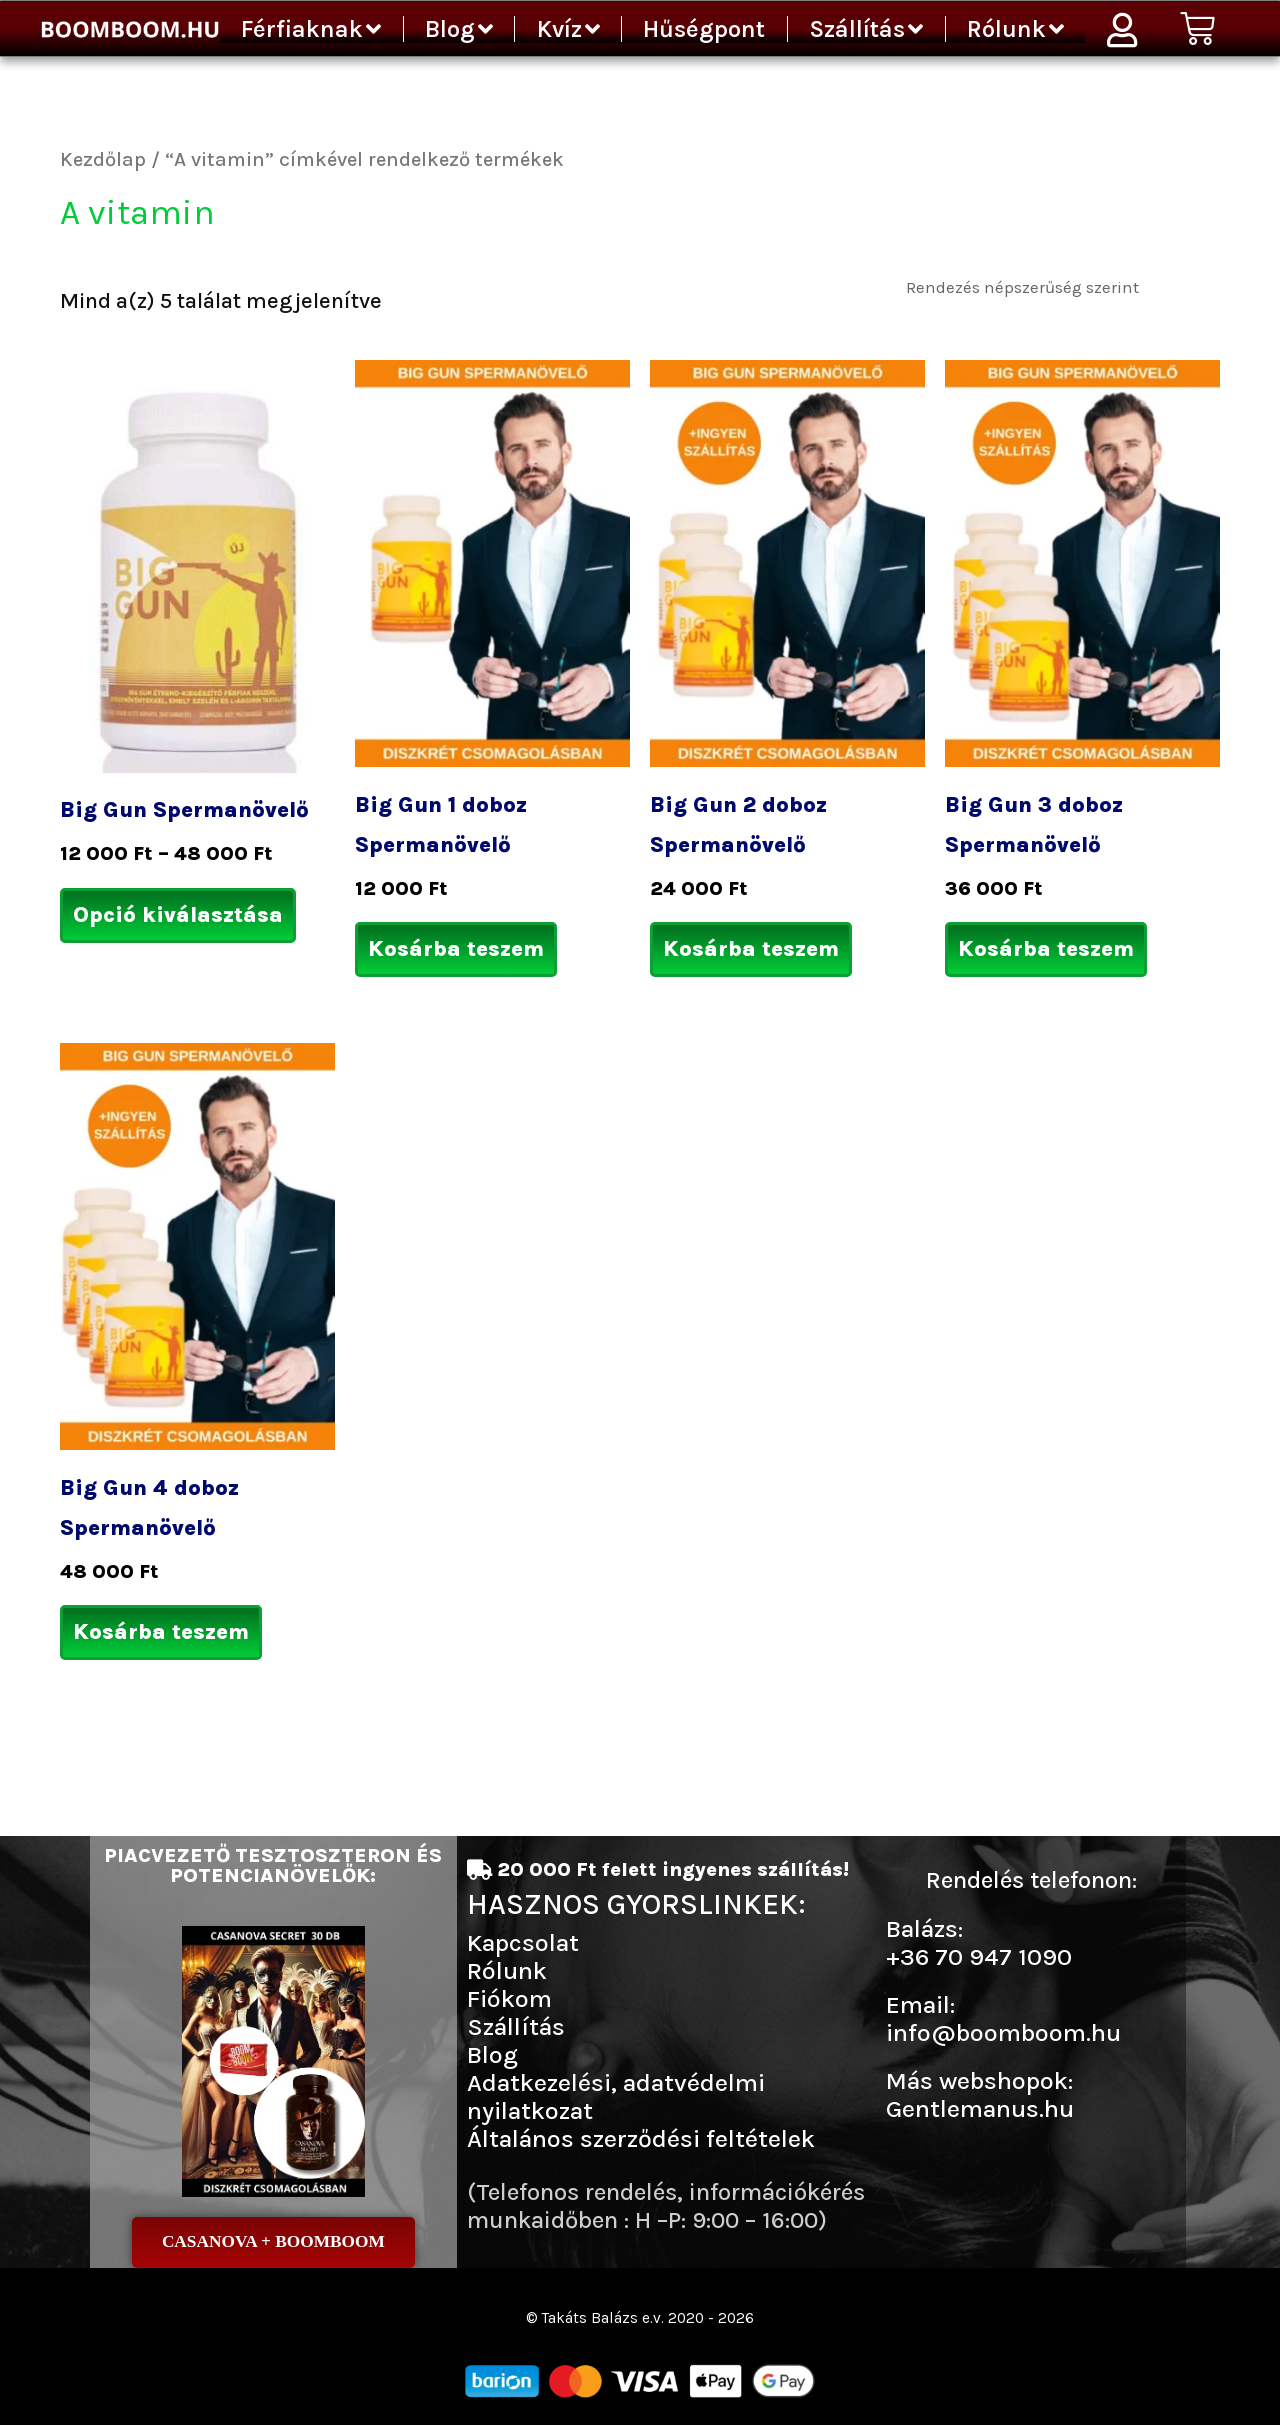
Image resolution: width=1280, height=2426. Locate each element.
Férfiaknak (311, 29)
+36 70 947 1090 (979, 1956)
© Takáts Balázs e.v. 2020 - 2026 (640, 2318)
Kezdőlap (103, 159)
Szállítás (866, 29)
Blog (459, 29)
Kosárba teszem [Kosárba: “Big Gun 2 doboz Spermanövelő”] (751, 949)
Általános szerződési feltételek (641, 2138)
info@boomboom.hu (1003, 2032)
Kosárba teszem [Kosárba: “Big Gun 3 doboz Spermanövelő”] (1046, 949)
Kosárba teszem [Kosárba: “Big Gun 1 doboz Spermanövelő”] (456, 949)
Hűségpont (704, 29)
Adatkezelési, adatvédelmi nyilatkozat (616, 2096)
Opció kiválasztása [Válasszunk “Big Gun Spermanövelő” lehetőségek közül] (178, 915)
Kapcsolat (523, 1942)
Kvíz (568, 29)
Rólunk (1015, 29)
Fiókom (509, 1998)
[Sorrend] (1058, 286)
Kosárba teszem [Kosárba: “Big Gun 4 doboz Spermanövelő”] (161, 1632)
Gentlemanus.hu (980, 2108)
